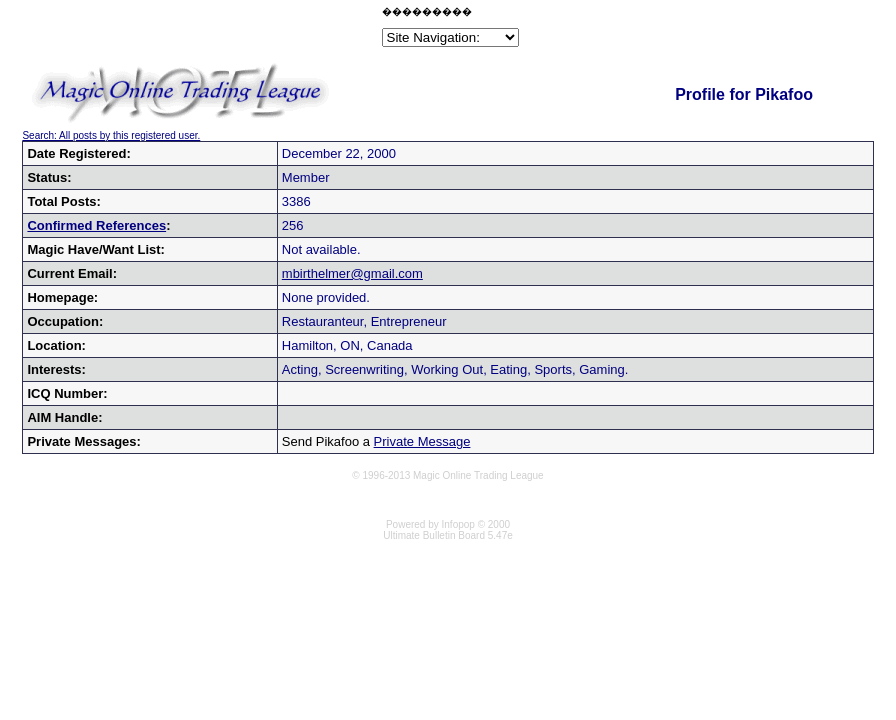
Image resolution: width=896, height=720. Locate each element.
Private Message (422, 441)
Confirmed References (96, 225)
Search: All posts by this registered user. (111, 135)
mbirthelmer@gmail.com (352, 273)
